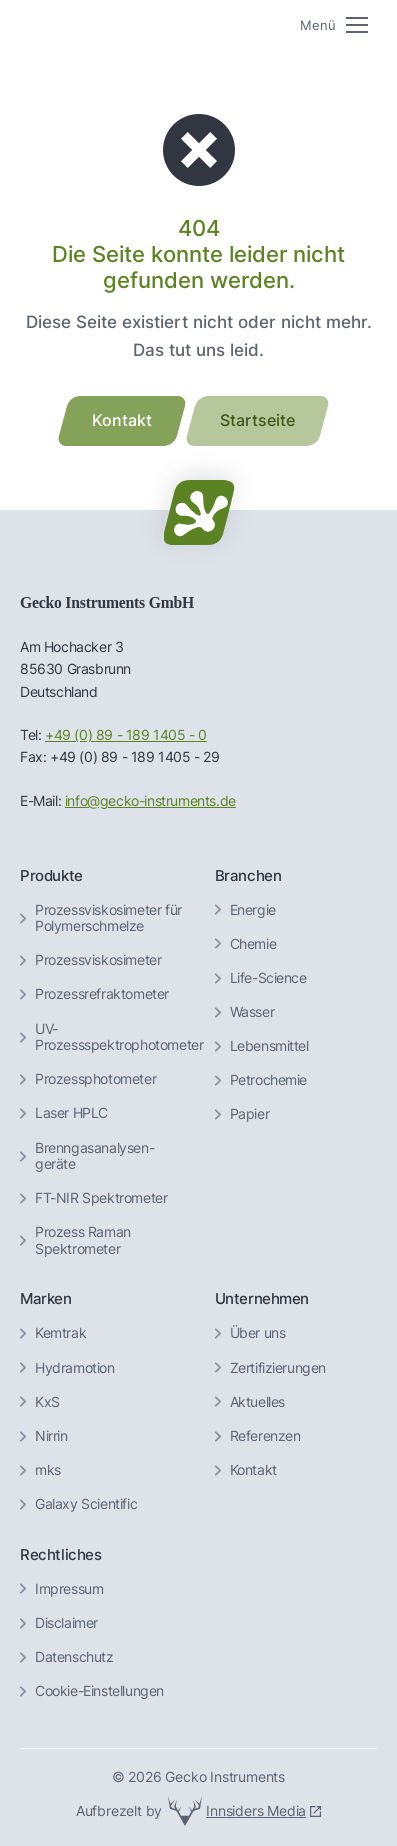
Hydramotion (75, 1368)
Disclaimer (66, 1623)
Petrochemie (269, 1080)
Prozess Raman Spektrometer (83, 1240)
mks (48, 1470)
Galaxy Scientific (86, 1504)
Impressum (69, 1589)
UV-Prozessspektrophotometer (119, 1037)
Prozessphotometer (95, 1079)
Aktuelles (257, 1402)
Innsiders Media (256, 1810)
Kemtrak (60, 1333)
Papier (250, 1114)
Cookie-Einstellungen (99, 1691)
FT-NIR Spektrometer (101, 1198)
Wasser (252, 1012)
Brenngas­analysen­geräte (95, 1156)
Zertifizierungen (278, 1368)
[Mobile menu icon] (334, 25)
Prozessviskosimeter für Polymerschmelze (108, 918)
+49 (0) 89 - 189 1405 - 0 (126, 735)
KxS (47, 1402)
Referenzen (265, 1436)
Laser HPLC (71, 1113)
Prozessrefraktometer (102, 994)
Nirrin (51, 1436)
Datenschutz (74, 1657)
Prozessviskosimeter (98, 960)
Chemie (253, 944)
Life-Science (268, 978)
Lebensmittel (269, 1046)
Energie (253, 910)
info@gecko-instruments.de (150, 801)
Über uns (258, 1333)
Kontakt (253, 1470)
